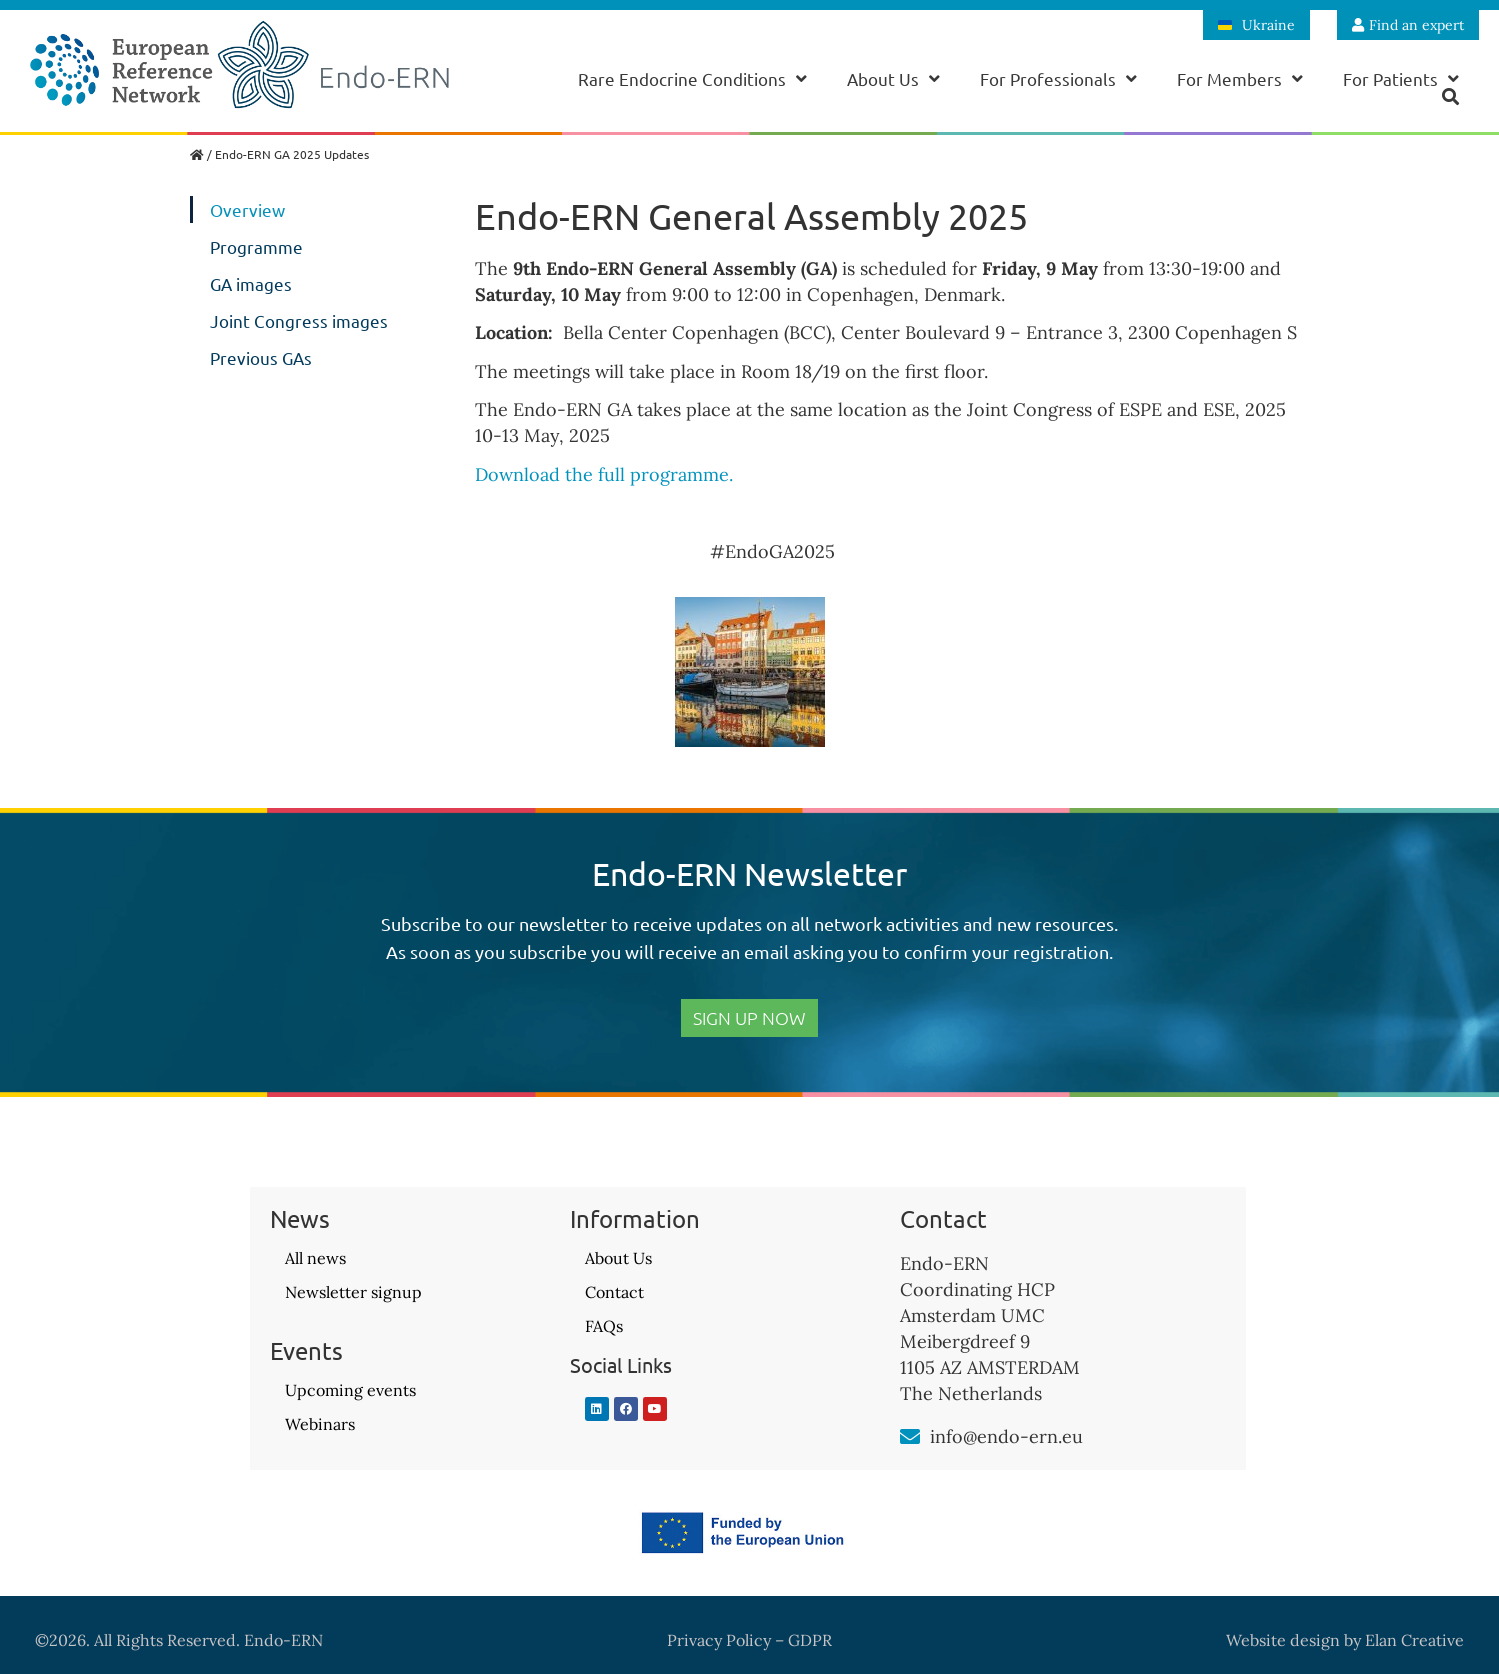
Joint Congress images (299, 320)
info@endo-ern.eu (1006, 1436)
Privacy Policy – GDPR (749, 1640)
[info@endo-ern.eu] (910, 1437)
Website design (1283, 1640)
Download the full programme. (609, 474)
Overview (247, 209)
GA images (251, 283)
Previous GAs (261, 357)
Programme (256, 246)
